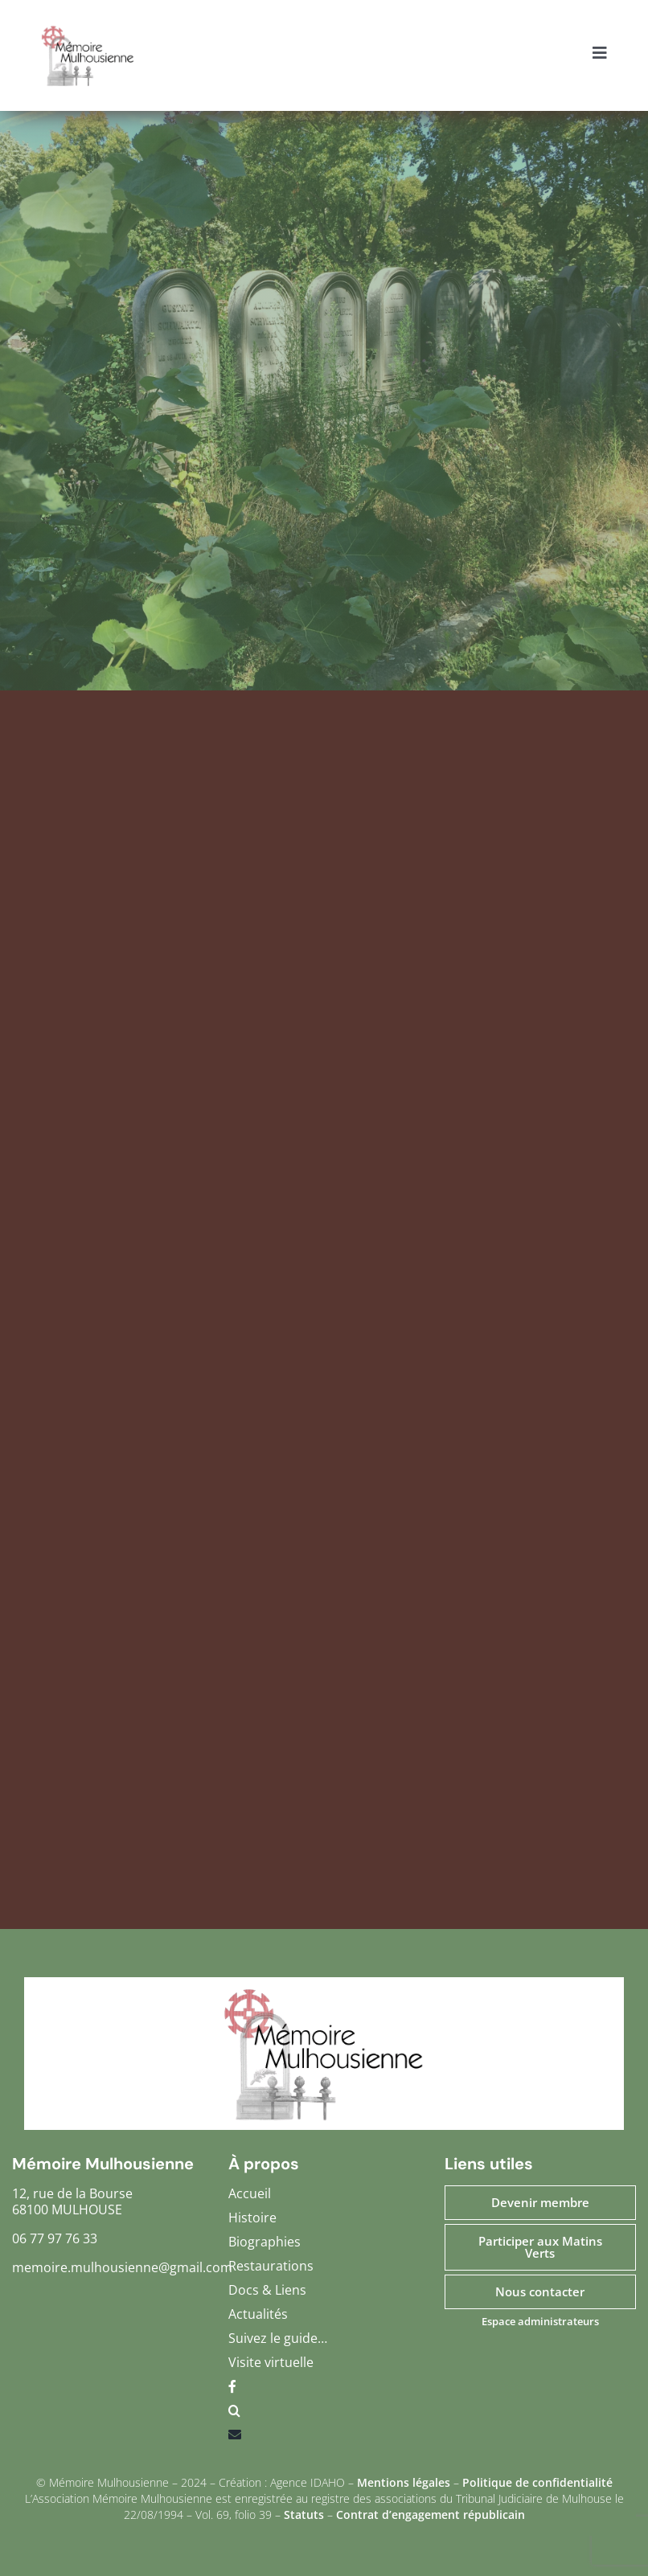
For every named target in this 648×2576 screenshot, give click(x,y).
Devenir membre (540, 2202)
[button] (324, 2414)
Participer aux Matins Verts (540, 2247)
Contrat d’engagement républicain (430, 2514)
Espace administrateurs (540, 2321)
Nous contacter (539, 2291)
